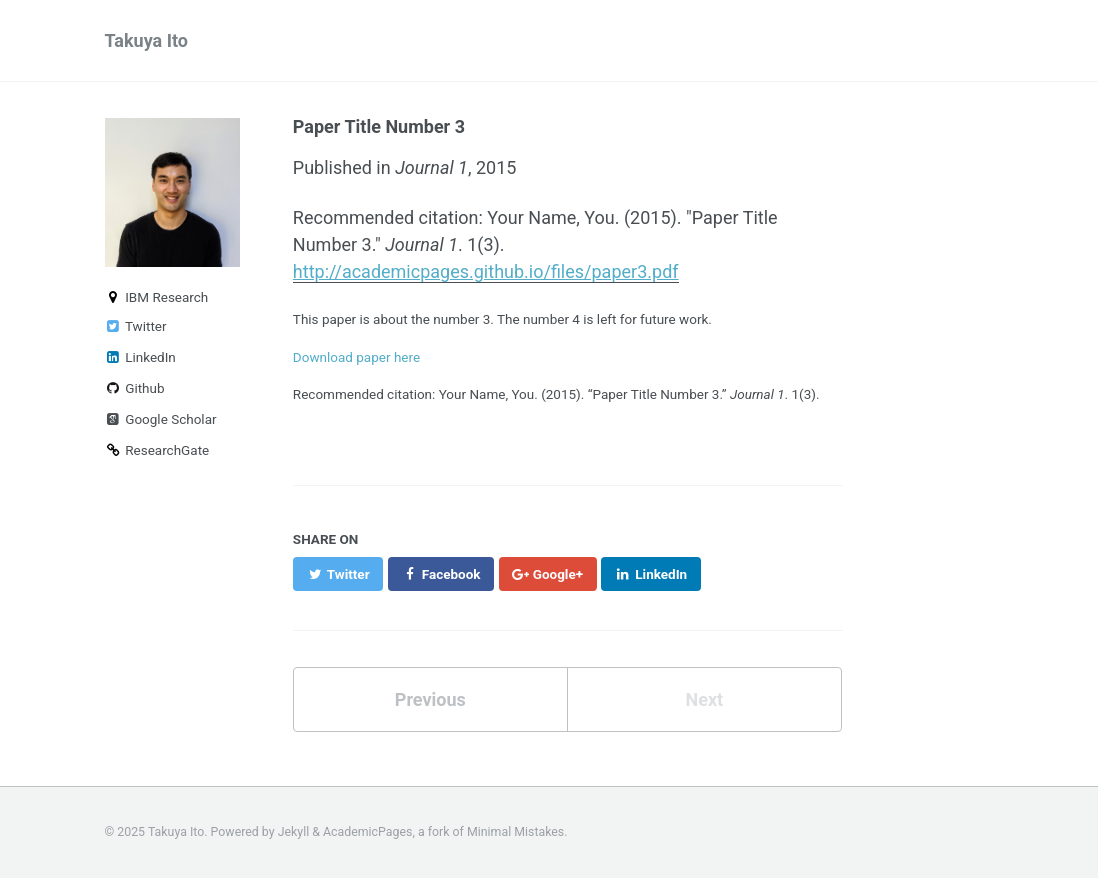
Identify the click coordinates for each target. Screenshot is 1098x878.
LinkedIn (140, 357)
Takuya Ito (146, 40)
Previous (430, 699)
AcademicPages (367, 832)
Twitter (136, 326)
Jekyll (294, 832)
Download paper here (356, 357)
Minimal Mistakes (515, 832)
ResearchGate (157, 450)
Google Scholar (161, 419)
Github (135, 388)
